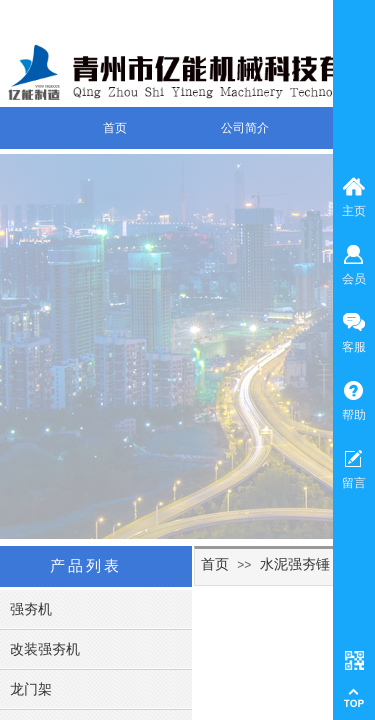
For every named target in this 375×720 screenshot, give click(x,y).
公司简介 (245, 128)
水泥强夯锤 (295, 564)
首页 (115, 128)
